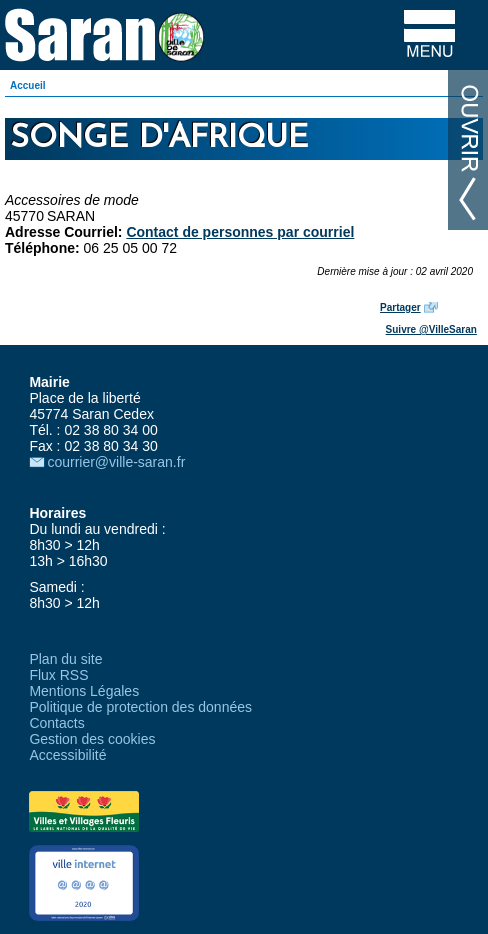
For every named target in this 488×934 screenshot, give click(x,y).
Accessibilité (67, 755)
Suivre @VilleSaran (431, 329)
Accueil (28, 85)
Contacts (56, 723)
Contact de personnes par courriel (240, 232)
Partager (400, 307)
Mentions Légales (84, 691)
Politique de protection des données (140, 707)
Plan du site (65, 659)
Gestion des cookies (92, 739)
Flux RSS (58, 675)
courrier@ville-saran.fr (116, 462)
